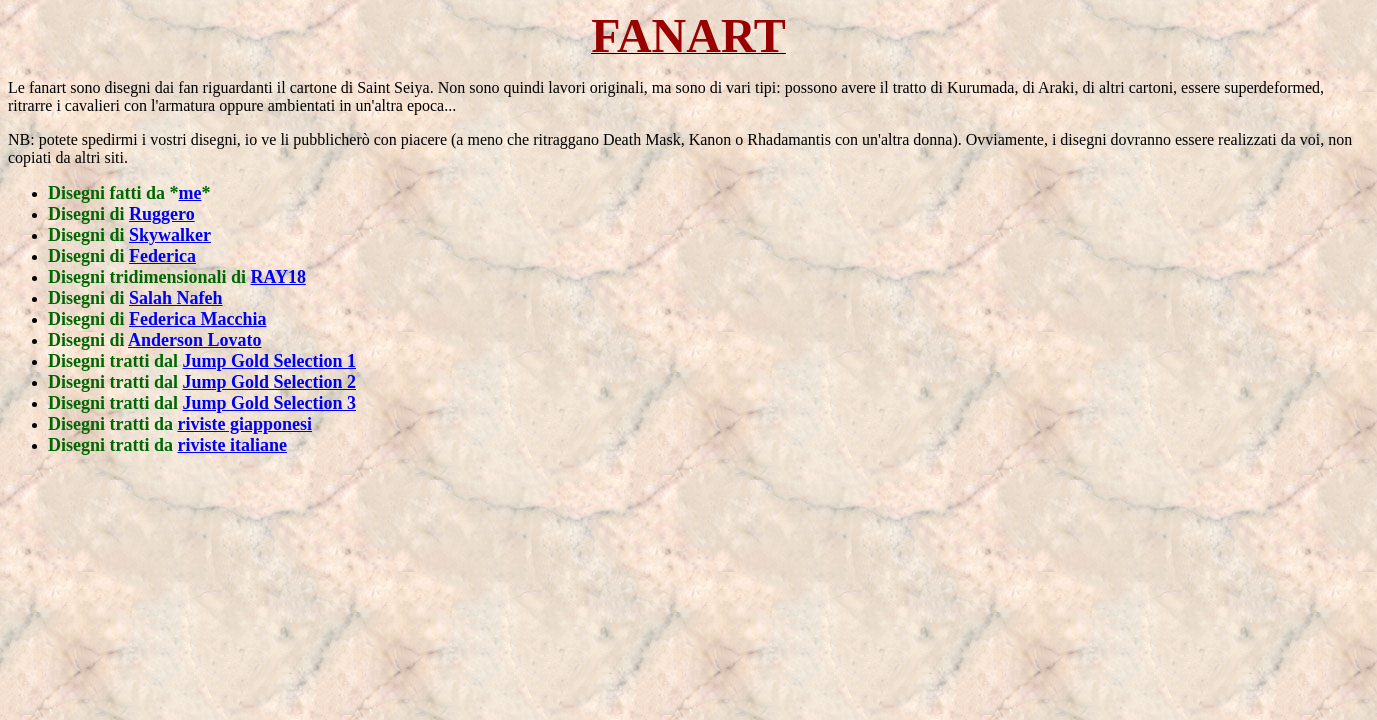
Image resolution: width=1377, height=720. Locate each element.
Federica (162, 256)
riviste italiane (232, 445)
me (190, 193)
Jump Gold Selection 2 (270, 382)
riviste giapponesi (245, 424)
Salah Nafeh (176, 298)
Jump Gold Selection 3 (270, 403)
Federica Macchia (197, 319)
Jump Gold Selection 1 (270, 361)
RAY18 (278, 277)
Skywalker (170, 235)
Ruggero (162, 214)
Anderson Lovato (195, 340)
